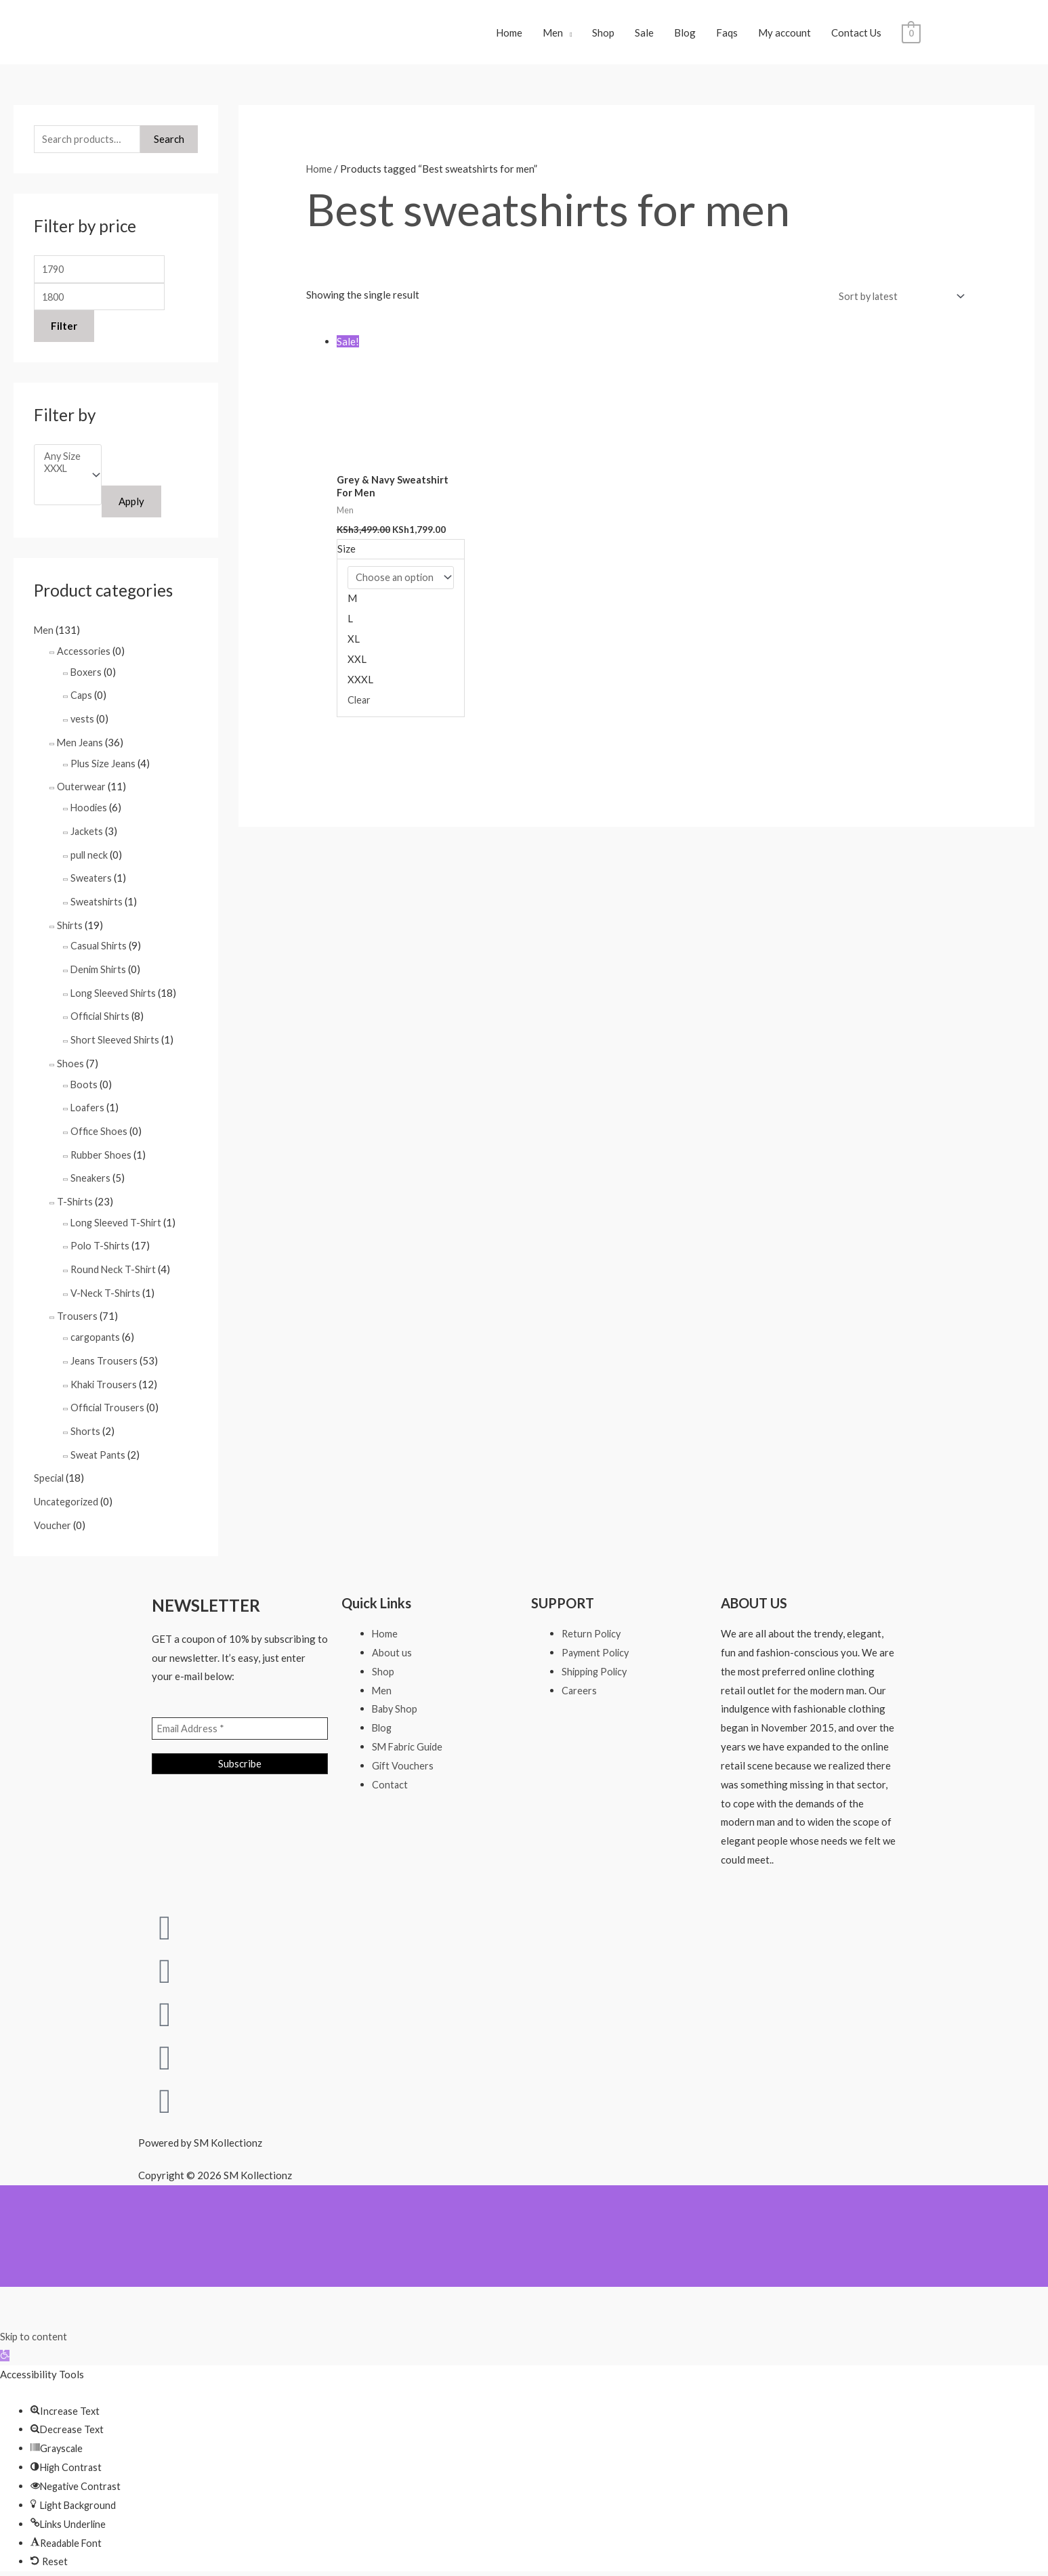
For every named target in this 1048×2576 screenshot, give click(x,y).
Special (50, 1469)
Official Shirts (101, 1019)
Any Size (63, 468)
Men (553, 36)
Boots (84, 1085)
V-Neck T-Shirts (106, 1289)
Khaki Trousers (104, 1377)
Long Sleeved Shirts (114, 997)
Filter (64, 337)
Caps (81, 707)
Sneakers (90, 1177)
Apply (134, 515)
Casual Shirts (99, 951)
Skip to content (34, 2325)
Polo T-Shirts (100, 1243)
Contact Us (856, 36)
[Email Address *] (240, 1718)
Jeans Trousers (104, 1354)
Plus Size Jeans (104, 773)
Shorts (85, 1423)
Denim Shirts (99, 974)
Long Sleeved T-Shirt (117, 1220)
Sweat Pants (98, 1446)
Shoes (70, 1065)
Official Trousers (108, 1400)
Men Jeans (80, 753)
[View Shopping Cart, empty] (911, 36)
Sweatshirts (97, 907)
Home (509, 36)
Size (346, 558)
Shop (603, 36)
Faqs (727, 36)
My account (784, 36)
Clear (360, 709)
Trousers (77, 1312)
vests (82, 730)
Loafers (88, 1108)
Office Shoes (99, 1131)
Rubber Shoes (101, 1154)
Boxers (86, 684)
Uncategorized (67, 1492)
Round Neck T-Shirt (114, 1266)
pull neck (89, 862)
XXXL (63, 481)
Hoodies (89, 816)
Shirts (70, 930)
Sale (644, 36)
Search (169, 148)
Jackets (87, 839)
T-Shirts (75, 1200)
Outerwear (81, 796)
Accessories (84, 664)
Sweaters (91, 885)
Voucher (52, 1515)
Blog (685, 36)
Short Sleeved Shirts (115, 1042)
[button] (5, 2344)
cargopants (96, 1332)
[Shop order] (896, 304)
